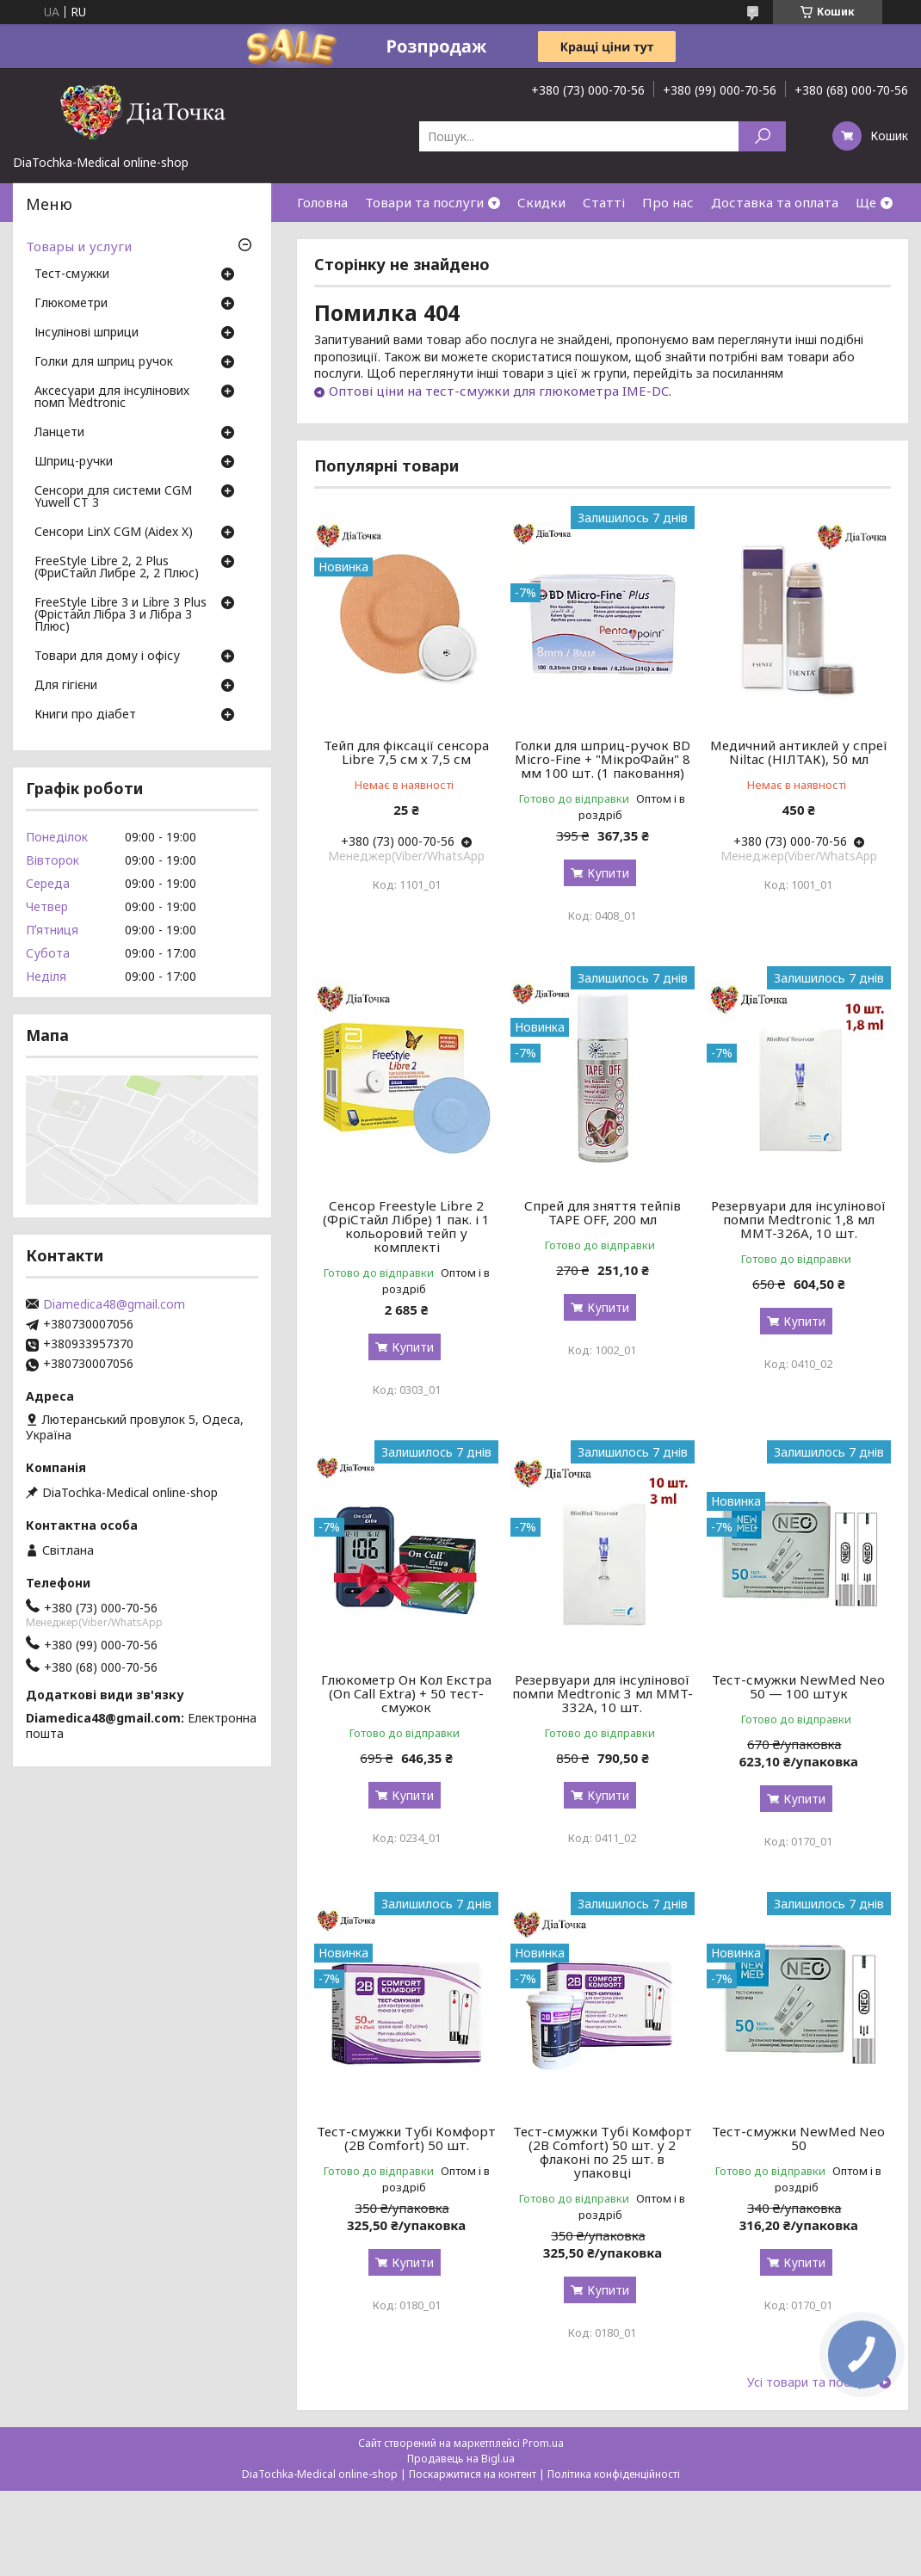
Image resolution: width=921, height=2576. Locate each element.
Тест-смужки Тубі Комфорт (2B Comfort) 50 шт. (406, 2138)
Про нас (668, 202)
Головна (322, 202)
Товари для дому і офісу (107, 656)
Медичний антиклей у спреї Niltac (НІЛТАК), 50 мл (798, 752)
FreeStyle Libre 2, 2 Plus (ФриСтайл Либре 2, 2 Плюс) (116, 568)
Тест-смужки (71, 274)
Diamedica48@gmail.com (114, 1304)
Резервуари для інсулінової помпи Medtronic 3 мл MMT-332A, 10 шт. (602, 1693)
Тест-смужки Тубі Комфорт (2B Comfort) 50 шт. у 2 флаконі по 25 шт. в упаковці (602, 2151)
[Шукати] (762, 136)
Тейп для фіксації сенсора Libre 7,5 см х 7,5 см (406, 752)
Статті (604, 202)
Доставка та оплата (774, 202)
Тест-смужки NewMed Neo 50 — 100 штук (798, 1686)
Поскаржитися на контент (472, 2474)
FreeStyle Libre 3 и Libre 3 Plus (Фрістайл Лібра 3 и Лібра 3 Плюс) (120, 615)
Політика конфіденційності (613, 2474)
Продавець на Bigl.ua (461, 2458)
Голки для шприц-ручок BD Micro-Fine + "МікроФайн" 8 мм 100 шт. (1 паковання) (602, 759)
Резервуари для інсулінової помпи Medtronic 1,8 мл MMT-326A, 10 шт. (798, 1219)
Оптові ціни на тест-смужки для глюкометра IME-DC (499, 390)
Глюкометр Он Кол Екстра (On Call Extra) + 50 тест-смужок (406, 1693)
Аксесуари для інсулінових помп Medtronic (111, 397)
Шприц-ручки (73, 462)
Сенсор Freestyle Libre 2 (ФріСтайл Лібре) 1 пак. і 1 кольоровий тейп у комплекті (406, 1226)
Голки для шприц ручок (103, 362)
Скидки (541, 202)
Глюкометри (71, 304)
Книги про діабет (85, 715)
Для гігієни (65, 686)
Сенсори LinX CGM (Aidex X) (113, 532)
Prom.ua (543, 2443)
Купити (608, 873)
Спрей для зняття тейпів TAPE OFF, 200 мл (602, 1212)
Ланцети (59, 433)
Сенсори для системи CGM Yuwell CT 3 (113, 497)
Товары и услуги (79, 246)
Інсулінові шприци (86, 333)
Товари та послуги (424, 202)
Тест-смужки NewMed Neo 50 (798, 2138)
